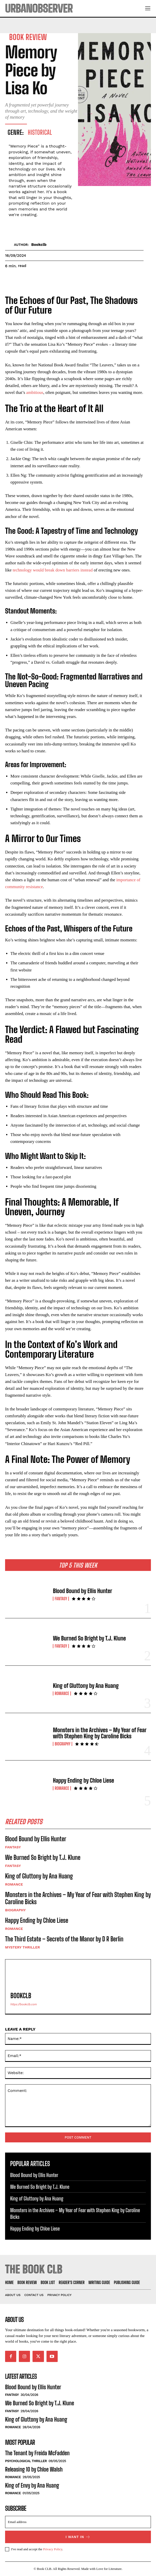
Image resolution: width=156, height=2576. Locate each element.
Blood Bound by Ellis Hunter (82, 1590)
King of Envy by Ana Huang (32, 2485)
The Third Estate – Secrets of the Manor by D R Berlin (64, 1939)
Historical (40, 132)
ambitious (34, 392)
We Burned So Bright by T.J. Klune (89, 1638)
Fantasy (61, 1599)
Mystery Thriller (22, 1947)
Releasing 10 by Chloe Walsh (34, 2469)
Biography (62, 1744)
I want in (78, 2536)
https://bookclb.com (23, 2004)
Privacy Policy (52, 2549)
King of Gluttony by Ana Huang (86, 1685)
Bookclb (38, 244)
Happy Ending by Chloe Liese (83, 1780)
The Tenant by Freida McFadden (37, 2453)
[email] (78, 2522)
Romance (62, 1693)
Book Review (28, 37)
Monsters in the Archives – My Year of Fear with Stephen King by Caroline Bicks (100, 1733)
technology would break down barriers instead (53, 570)
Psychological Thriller (26, 2461)
